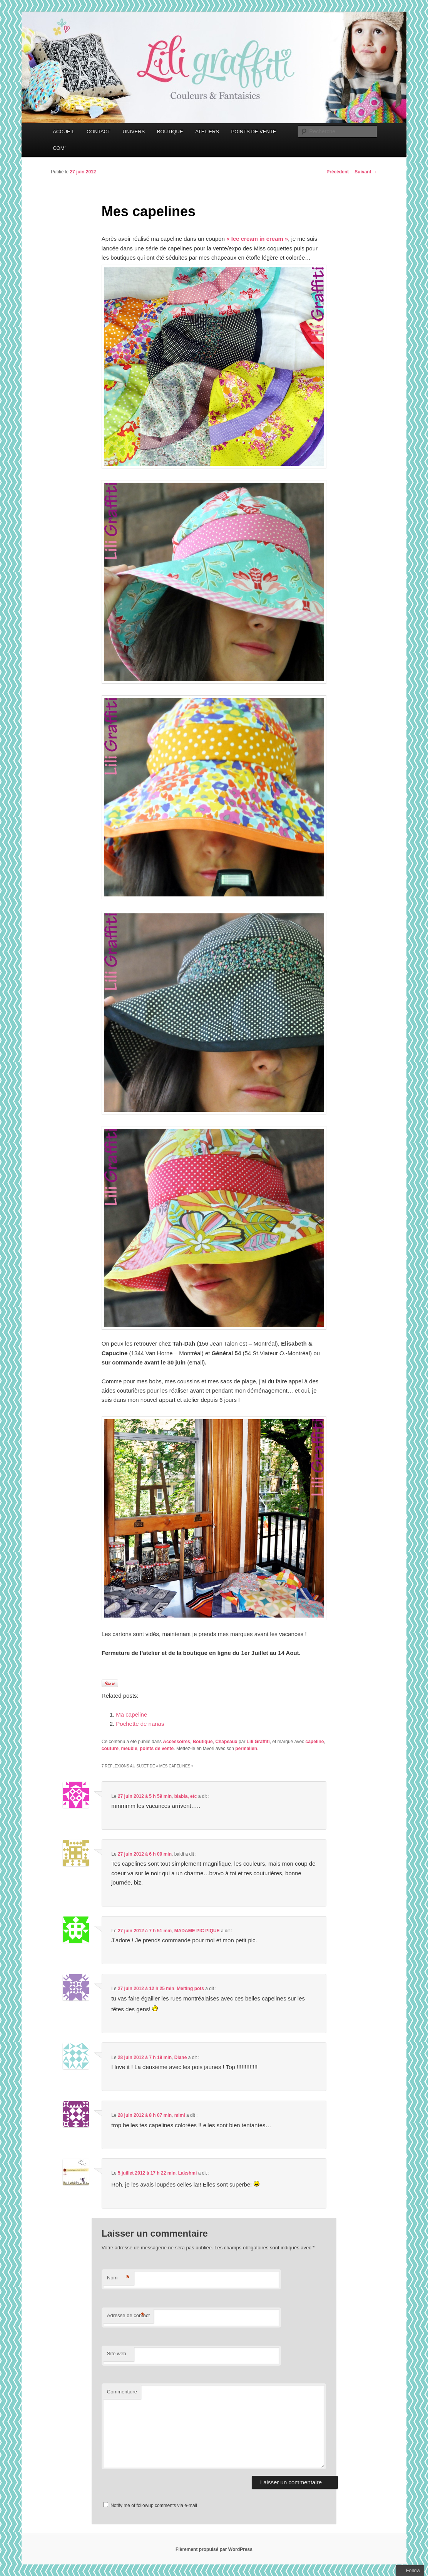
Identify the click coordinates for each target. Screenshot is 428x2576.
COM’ (59, 148)
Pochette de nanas (140, 1723)
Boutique (203, 1741)
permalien (246, 1748)
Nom (118, 2278)
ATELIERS (207, 131)
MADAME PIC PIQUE (197, 1930)
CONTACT (98, 131)
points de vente (157, 1748)
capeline (314, 1741)
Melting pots (190, 1988)
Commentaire (122, 2392)
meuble (129, 1748)
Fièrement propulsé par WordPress (214, 2549)
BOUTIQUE (170, 131)
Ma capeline (131, 1714)
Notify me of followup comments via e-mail (153, 2505)
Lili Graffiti (258, 1741)
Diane (180, 2057)
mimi (179, 2115)
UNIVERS (133, 131)
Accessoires (176, 1741)
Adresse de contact (128, 2315)
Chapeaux (226, 1741)
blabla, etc (185, 1796)
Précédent (335, 172)
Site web (116, 2353)
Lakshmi (187, 2173)
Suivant (365, 172)
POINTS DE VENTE (253, 131)
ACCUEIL (63, 131)
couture (110, 1748)
